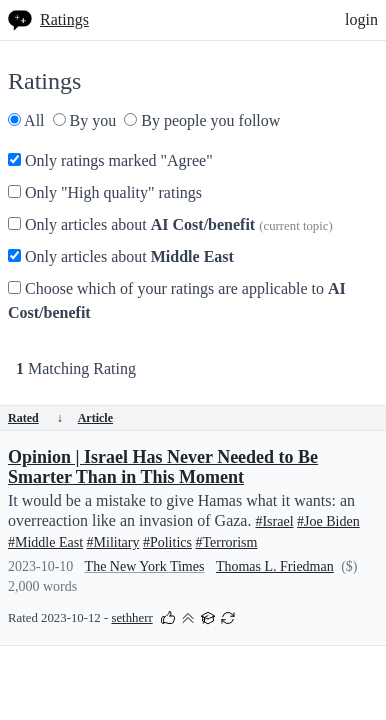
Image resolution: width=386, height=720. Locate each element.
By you (85, 120)
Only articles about (170, 224)
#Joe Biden (328, 521)
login (361, 19)
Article (95, 418)
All (26, 120)
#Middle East (45, 542)
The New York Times (145, 566)
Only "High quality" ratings (105, 192)
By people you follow (202, 120)
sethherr (131, 618)
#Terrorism (226, 542)
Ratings (64, 19)
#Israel (274, 521)
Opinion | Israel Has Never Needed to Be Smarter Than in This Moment (163, 467)
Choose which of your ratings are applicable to (177, 300)
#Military (113, 542)
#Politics (167, 542)
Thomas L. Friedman (275, 566)
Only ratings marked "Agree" (110, 160)
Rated (35, 418)
